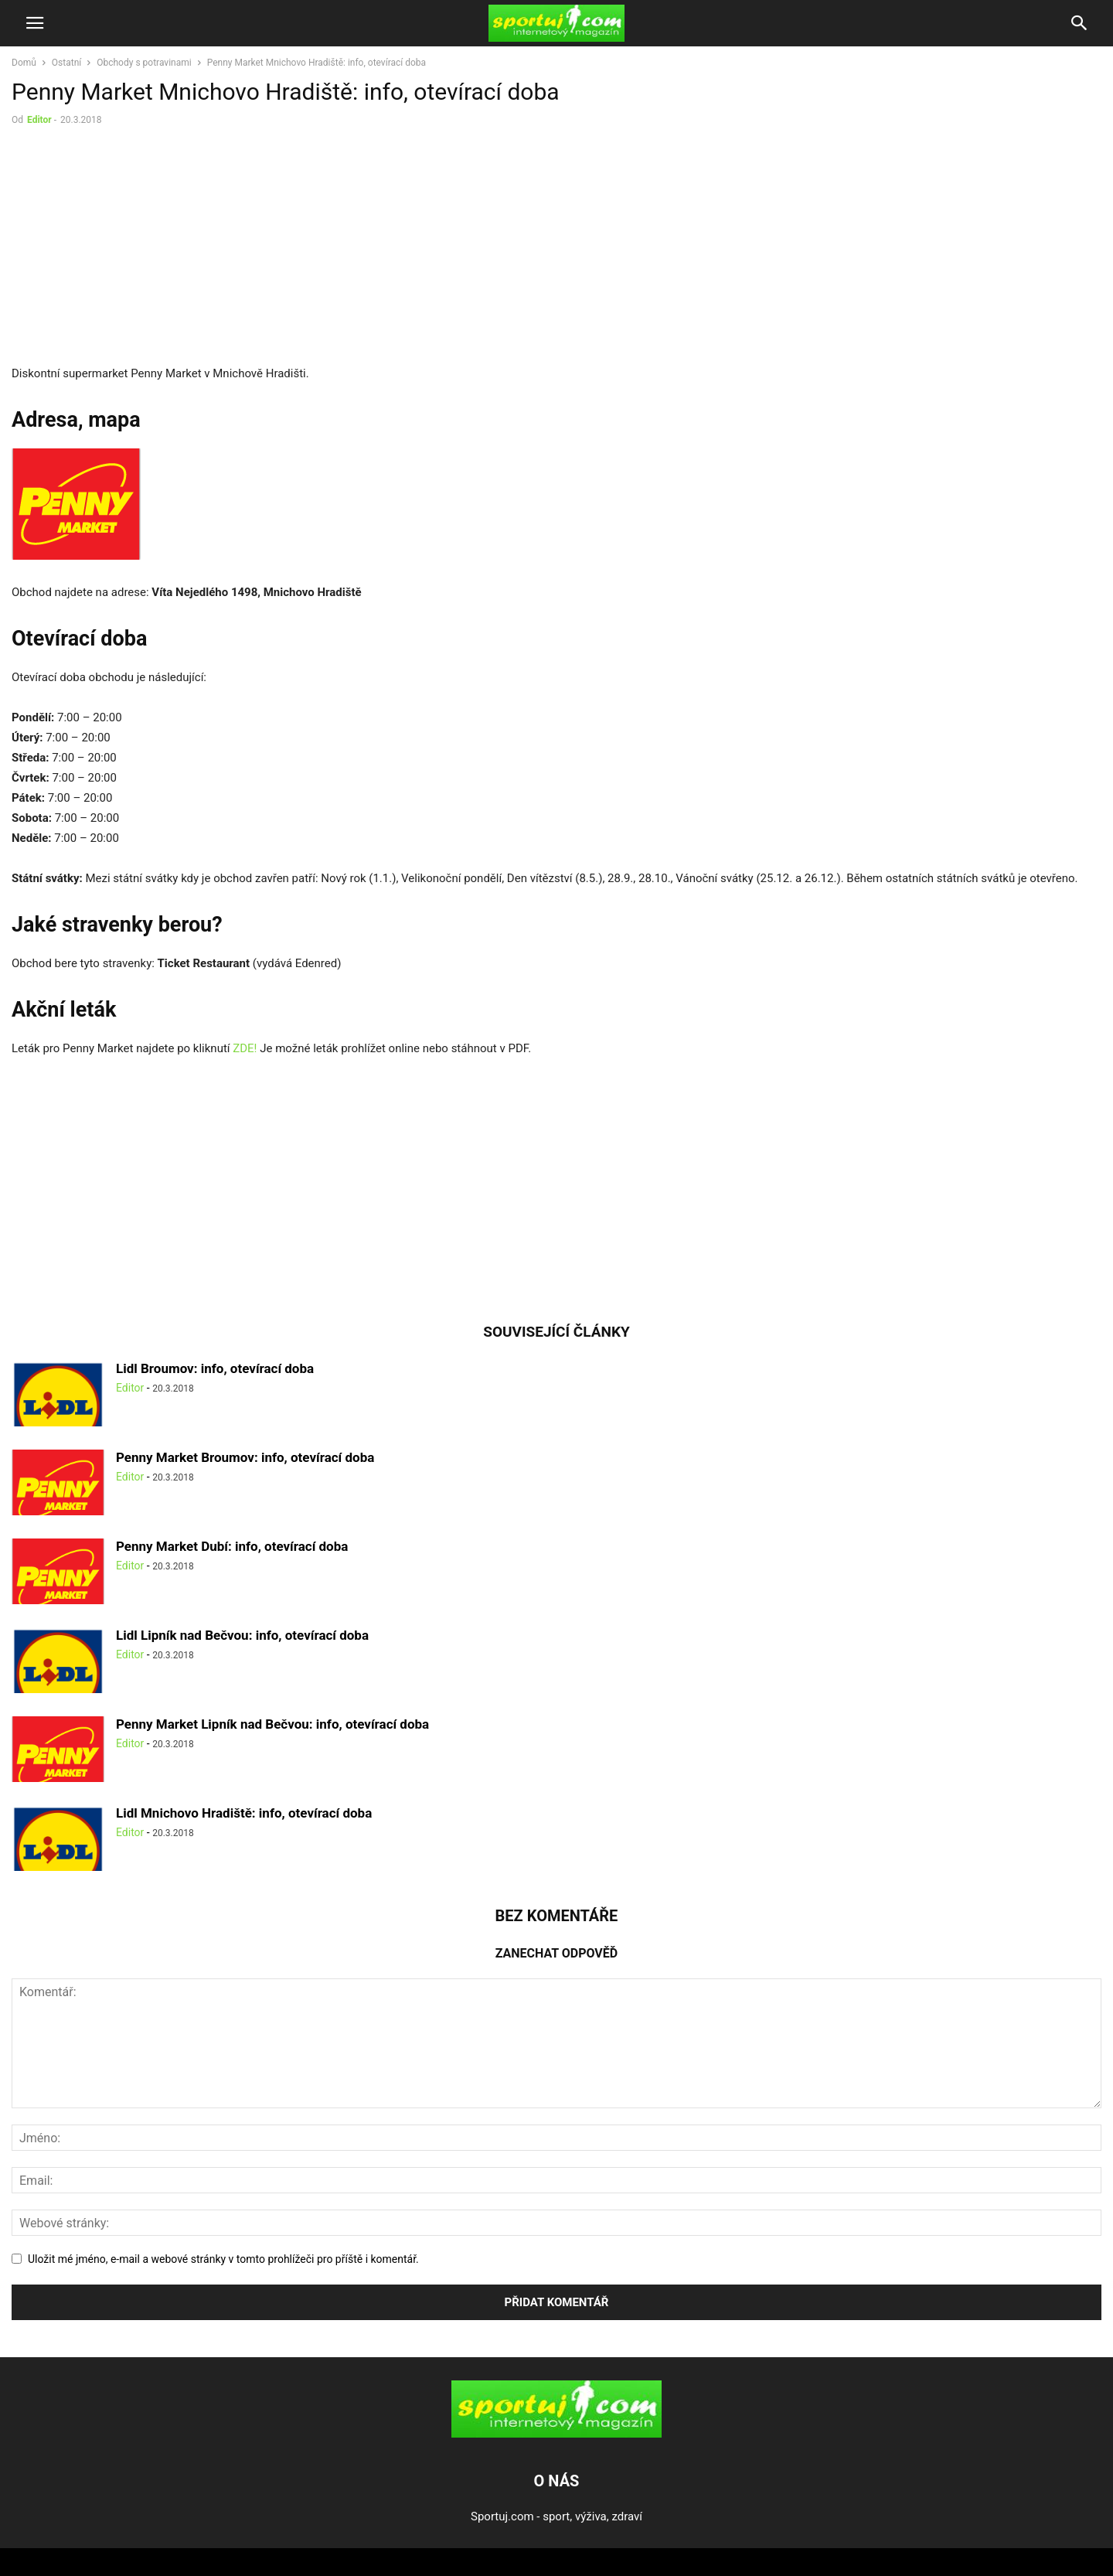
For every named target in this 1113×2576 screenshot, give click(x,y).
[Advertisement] (141, 249)
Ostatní (66, 62)
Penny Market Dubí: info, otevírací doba (232, 1546)
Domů (24, 62)
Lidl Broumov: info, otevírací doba (215, 1368)
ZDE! (245, 1048)
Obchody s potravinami (144, 62)
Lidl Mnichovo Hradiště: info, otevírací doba (244, 1813)
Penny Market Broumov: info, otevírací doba (245, 1457)
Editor (39, 119)
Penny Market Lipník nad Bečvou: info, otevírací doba (272, 1724)
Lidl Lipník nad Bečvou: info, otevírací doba (242, 1635)
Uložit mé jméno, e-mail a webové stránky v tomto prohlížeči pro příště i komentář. (223, 2259)
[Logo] (556, 2434)
